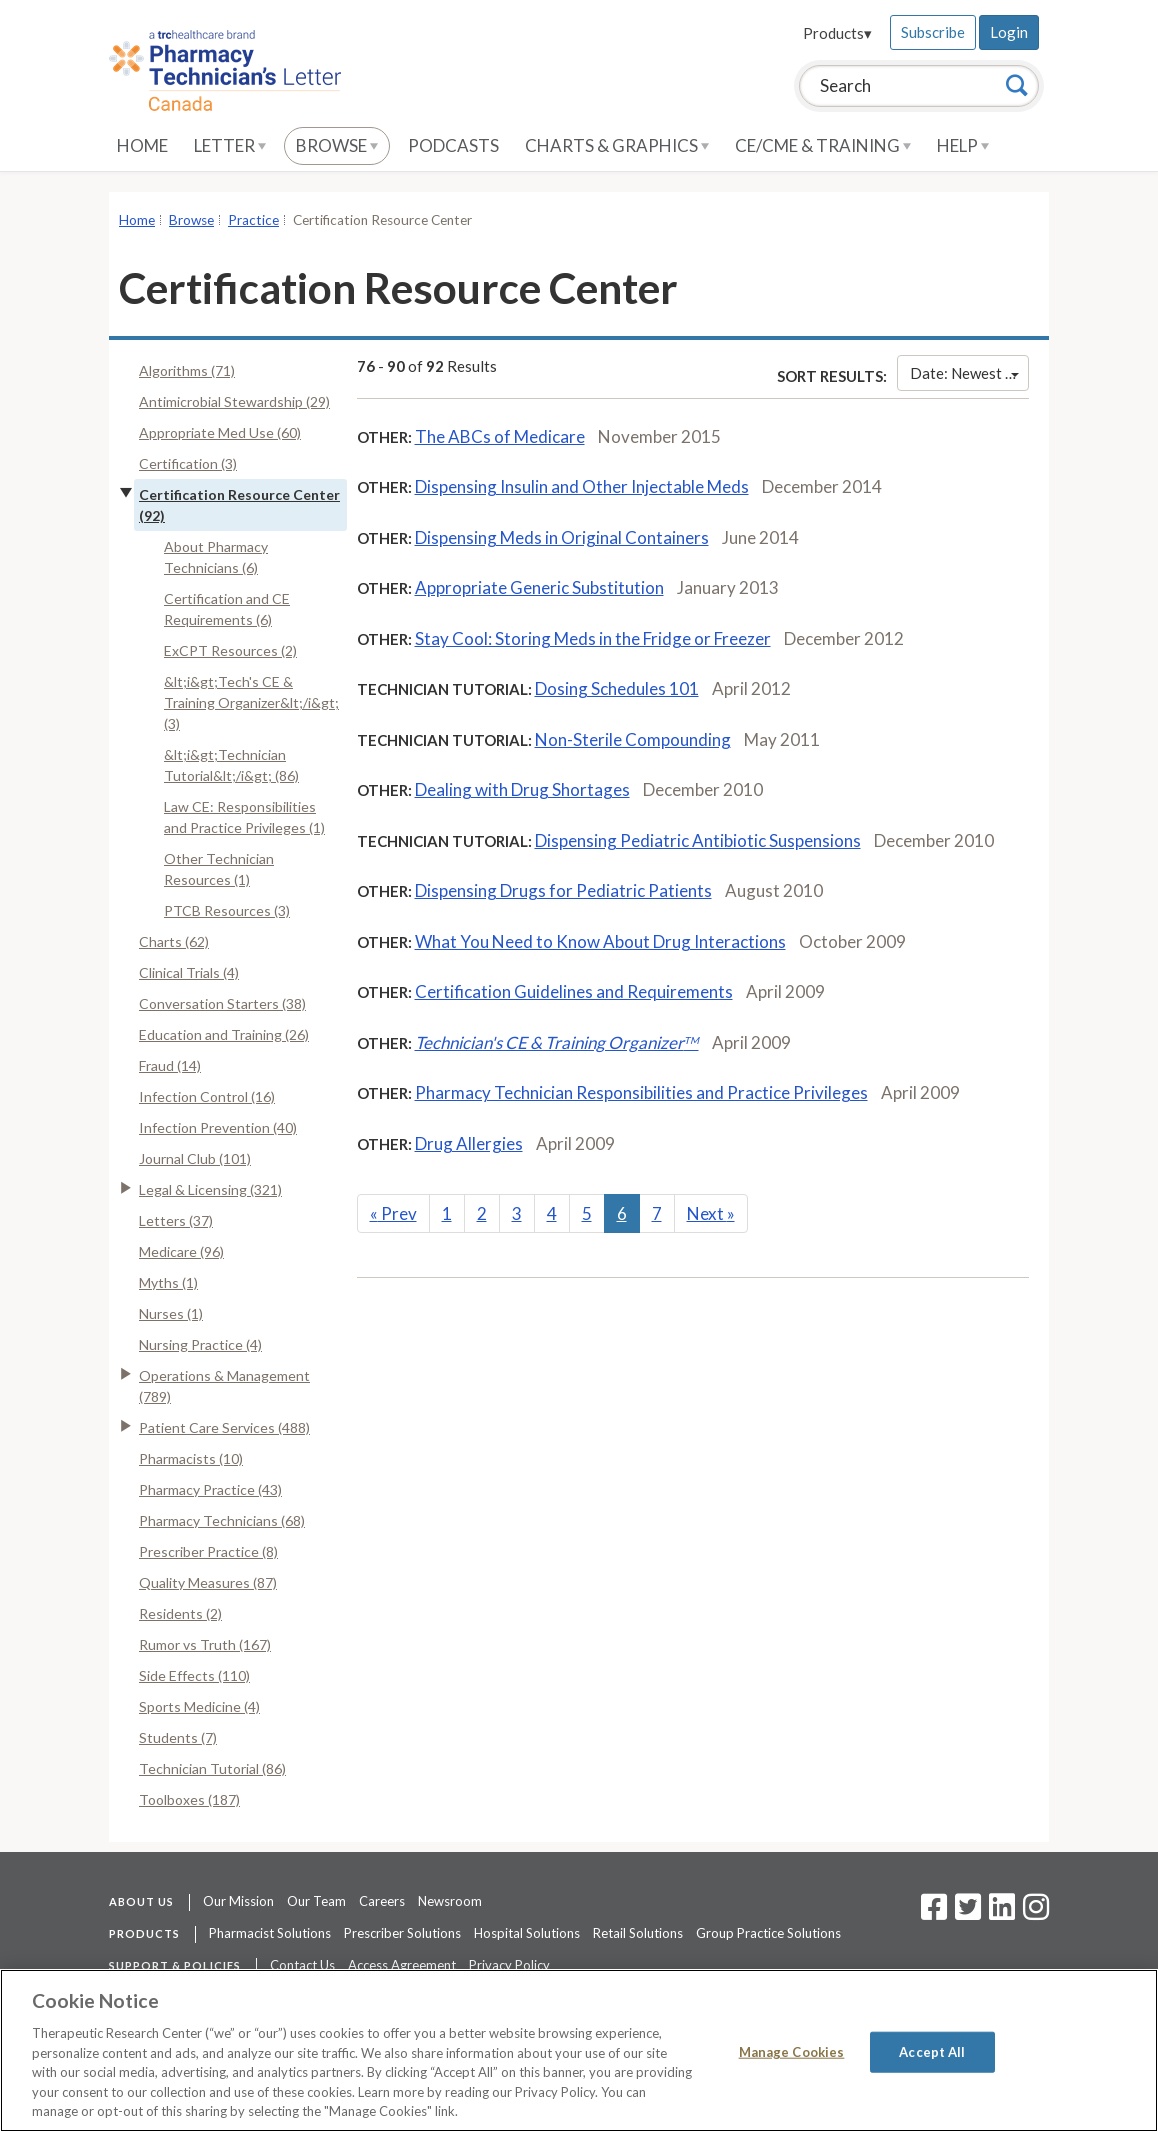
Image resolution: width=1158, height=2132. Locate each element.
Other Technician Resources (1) (219, 869)
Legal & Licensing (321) (210, 1189)
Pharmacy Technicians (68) (222, 1520)
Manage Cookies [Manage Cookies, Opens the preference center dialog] (792, 2051)
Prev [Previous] (393, 1213)
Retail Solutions (638, 1933)
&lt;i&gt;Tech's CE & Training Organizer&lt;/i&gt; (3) (251, 702)
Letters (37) (176, 1220)
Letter (230, 145)
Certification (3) (188, 463)
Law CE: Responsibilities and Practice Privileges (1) (244, 817)
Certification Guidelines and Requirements (574, 991)
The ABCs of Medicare (500, 436)
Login (1009, 32)
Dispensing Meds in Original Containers (562, 537)
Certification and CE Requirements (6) (227, 609)
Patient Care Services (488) (224, 1427)
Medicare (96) (181, 1251)
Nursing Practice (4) (200, 1344)
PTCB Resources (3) (227, 910)
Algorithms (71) (187, 370)
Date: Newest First (969, 373)
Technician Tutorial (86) (212, 1768)
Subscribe (933, 32)
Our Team (316, 1901)
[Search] (1017, 85)
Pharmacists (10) (191, 1458)
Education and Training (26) (224, 1034)
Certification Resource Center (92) (239, 505)
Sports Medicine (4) (199, 1706)
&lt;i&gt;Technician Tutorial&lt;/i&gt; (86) (231, 765)
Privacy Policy (509, 1965)
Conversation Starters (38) (222, 1003)
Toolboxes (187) (189, 1799)
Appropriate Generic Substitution (539, 587)
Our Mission (238, 1901)
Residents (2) (180, 1613)
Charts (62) (174, 941)
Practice (253, 220)
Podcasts (453, 145)
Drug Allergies (469, 1143)
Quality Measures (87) (208, 1582)
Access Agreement (402, 1965)
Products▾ (837, 33)
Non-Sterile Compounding (633, 739)
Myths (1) (168, 1282)
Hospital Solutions (527, 1933)
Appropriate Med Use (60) (220, 432)
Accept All (932, 2051)
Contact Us (302, 1965)
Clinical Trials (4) (189, 972)
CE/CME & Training (823, 145)
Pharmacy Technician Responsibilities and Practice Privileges (641, 1092)
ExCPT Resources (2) (230, 650)
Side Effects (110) (194, 1675)
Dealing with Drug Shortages (522, 789)
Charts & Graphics (617, 145)
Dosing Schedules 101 (617, 688)
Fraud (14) (170, 1065)
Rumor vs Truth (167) (205, 1644)
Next (711, 1213)
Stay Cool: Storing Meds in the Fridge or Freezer (593, 638)
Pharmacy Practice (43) (210, 1489)
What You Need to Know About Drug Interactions (600, 941)
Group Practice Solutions (768, 1933)
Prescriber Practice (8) (208, 1551)
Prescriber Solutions (402, 1933)
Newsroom (450, 1901)
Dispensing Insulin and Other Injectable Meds (582, 486)
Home (142, 145)
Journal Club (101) (195, 1158)
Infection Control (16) (207, 1096)
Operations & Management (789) (224, 1386)
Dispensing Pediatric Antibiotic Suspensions (698, 840)
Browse (337, 145)
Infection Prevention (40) (218, 1127)
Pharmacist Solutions (270, 1933)
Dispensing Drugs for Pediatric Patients (563, 890)
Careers (382, 1901)
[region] (579, 2050)
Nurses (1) (171, 1313)
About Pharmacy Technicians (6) (216, 557)
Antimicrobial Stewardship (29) (234, 401)
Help (963, 145)
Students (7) (178, 1737)
